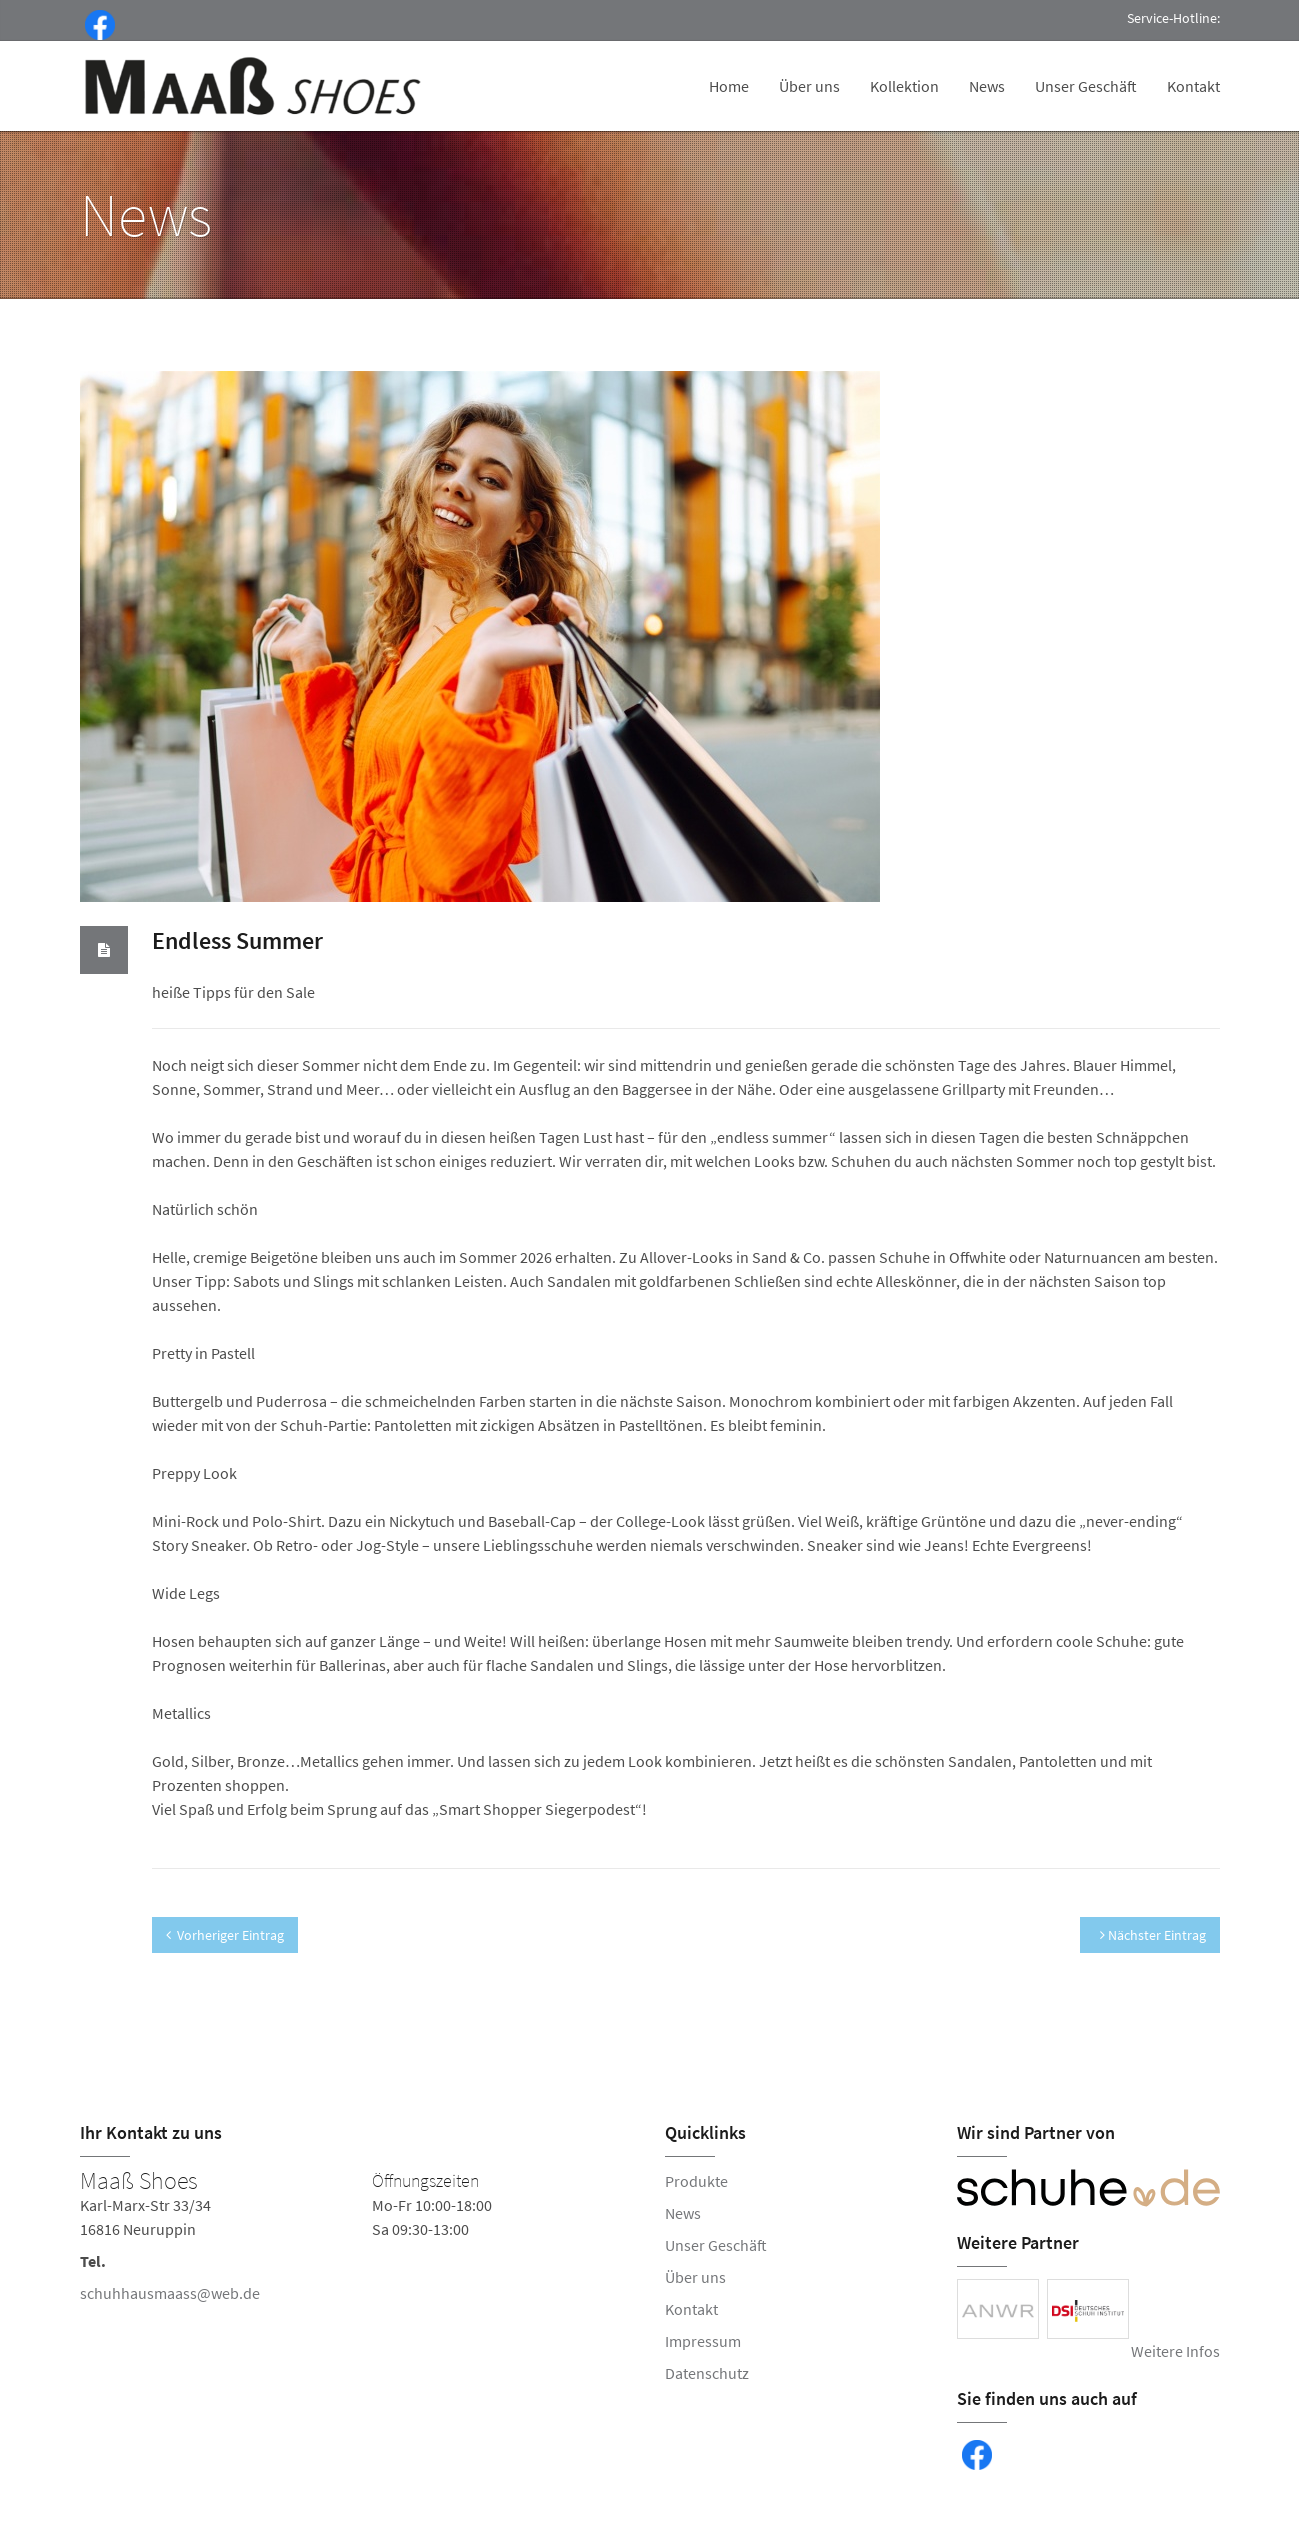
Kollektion (904, 86)
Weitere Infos (1175, 2351)
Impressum (703, 2341)
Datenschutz (707, 2373)
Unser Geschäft (1086, 86)
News (987, 86)
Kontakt (1193, 86)
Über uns (809, 86)
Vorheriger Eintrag (225, 1935)
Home (729, 86)
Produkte (696, 2181)
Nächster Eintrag (1153, 1935)
